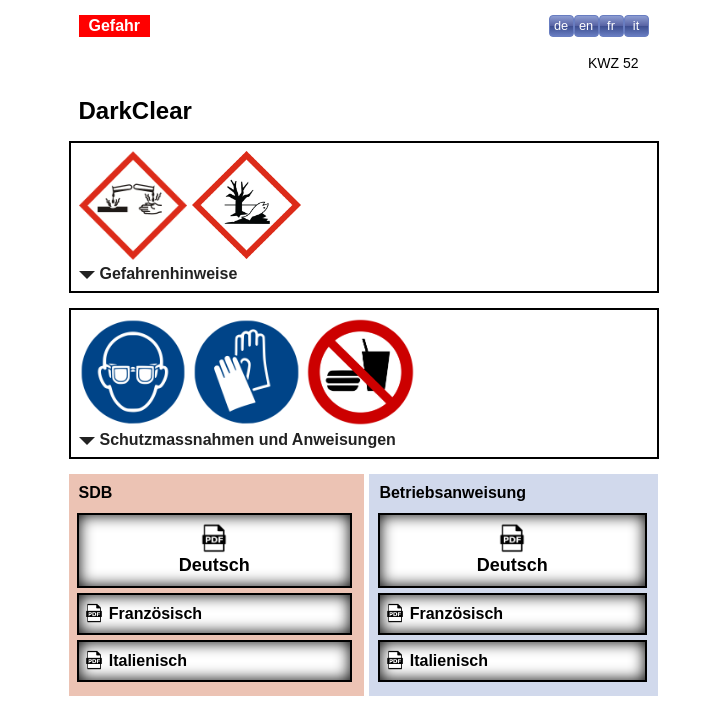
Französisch (155, 613)
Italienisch (148, 660)
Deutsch (214, 565)
